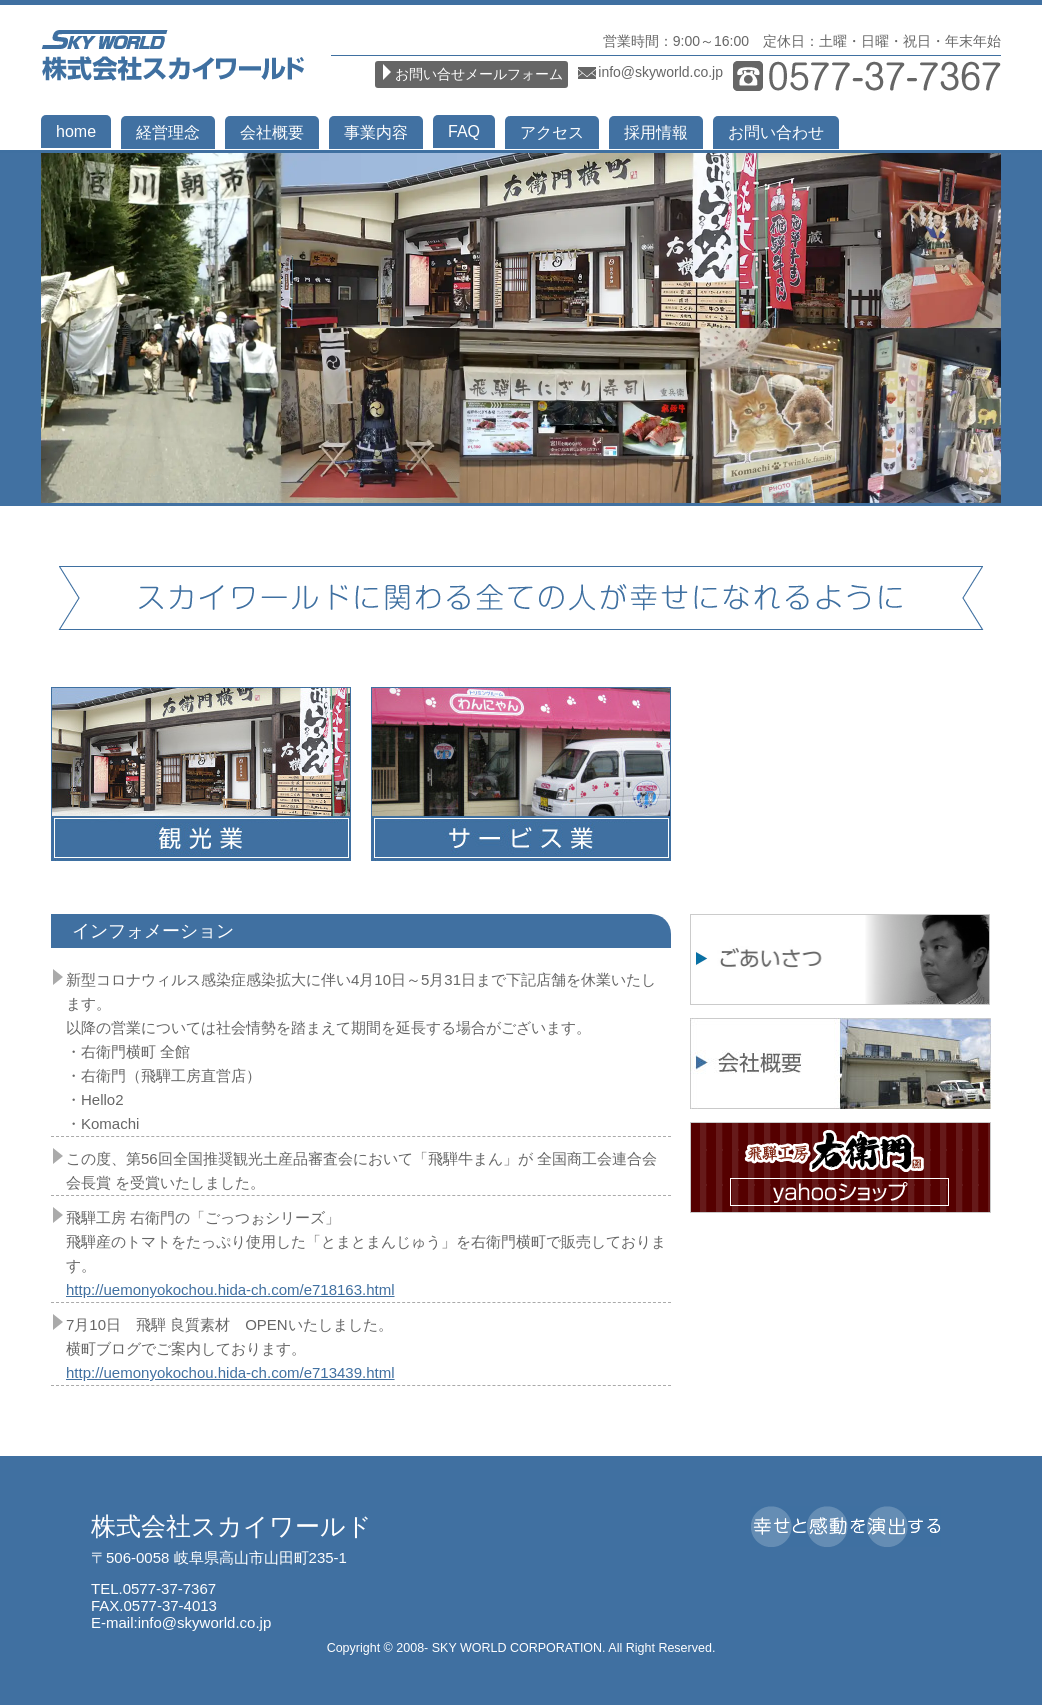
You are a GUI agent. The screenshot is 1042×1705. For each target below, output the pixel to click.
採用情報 (656, 132)
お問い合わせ (776, 132)
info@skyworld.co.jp (660, 72)
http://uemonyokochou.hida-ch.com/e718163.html (230, 1289)
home (76, 131)
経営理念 (168, 132)
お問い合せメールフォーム (479, 74)
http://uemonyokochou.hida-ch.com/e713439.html (230, 1372)
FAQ (464, 131)
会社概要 (272, 132)
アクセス (552, 132)
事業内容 (376, 132)
